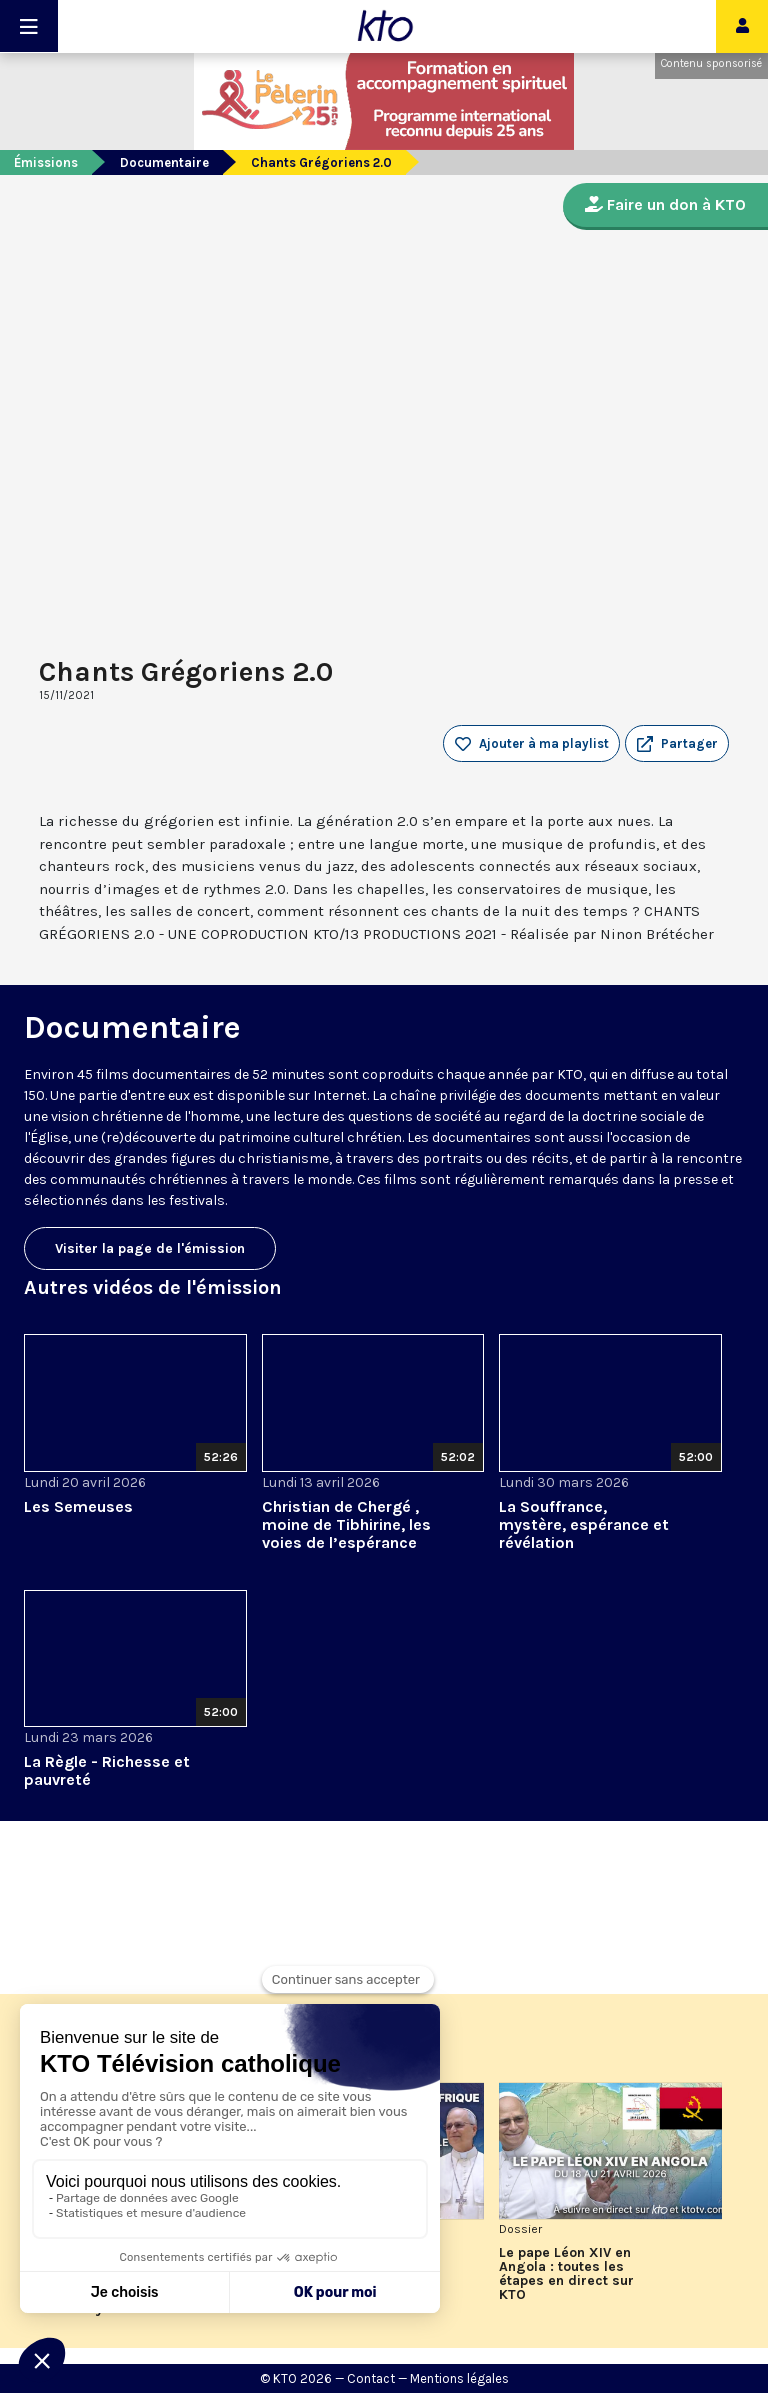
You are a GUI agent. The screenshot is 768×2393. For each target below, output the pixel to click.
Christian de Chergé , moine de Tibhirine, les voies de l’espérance (346, 1524)
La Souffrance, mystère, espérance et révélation (584, 1524)
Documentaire (164, 162)
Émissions (46, 162)
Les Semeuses (78, 1506)
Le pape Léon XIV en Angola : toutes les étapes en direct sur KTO (566, 2274)
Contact (371, 2378)
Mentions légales (459, 2378)
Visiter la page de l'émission (150, 1248)
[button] (677, 744)
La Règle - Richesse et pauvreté (107, 1770)
